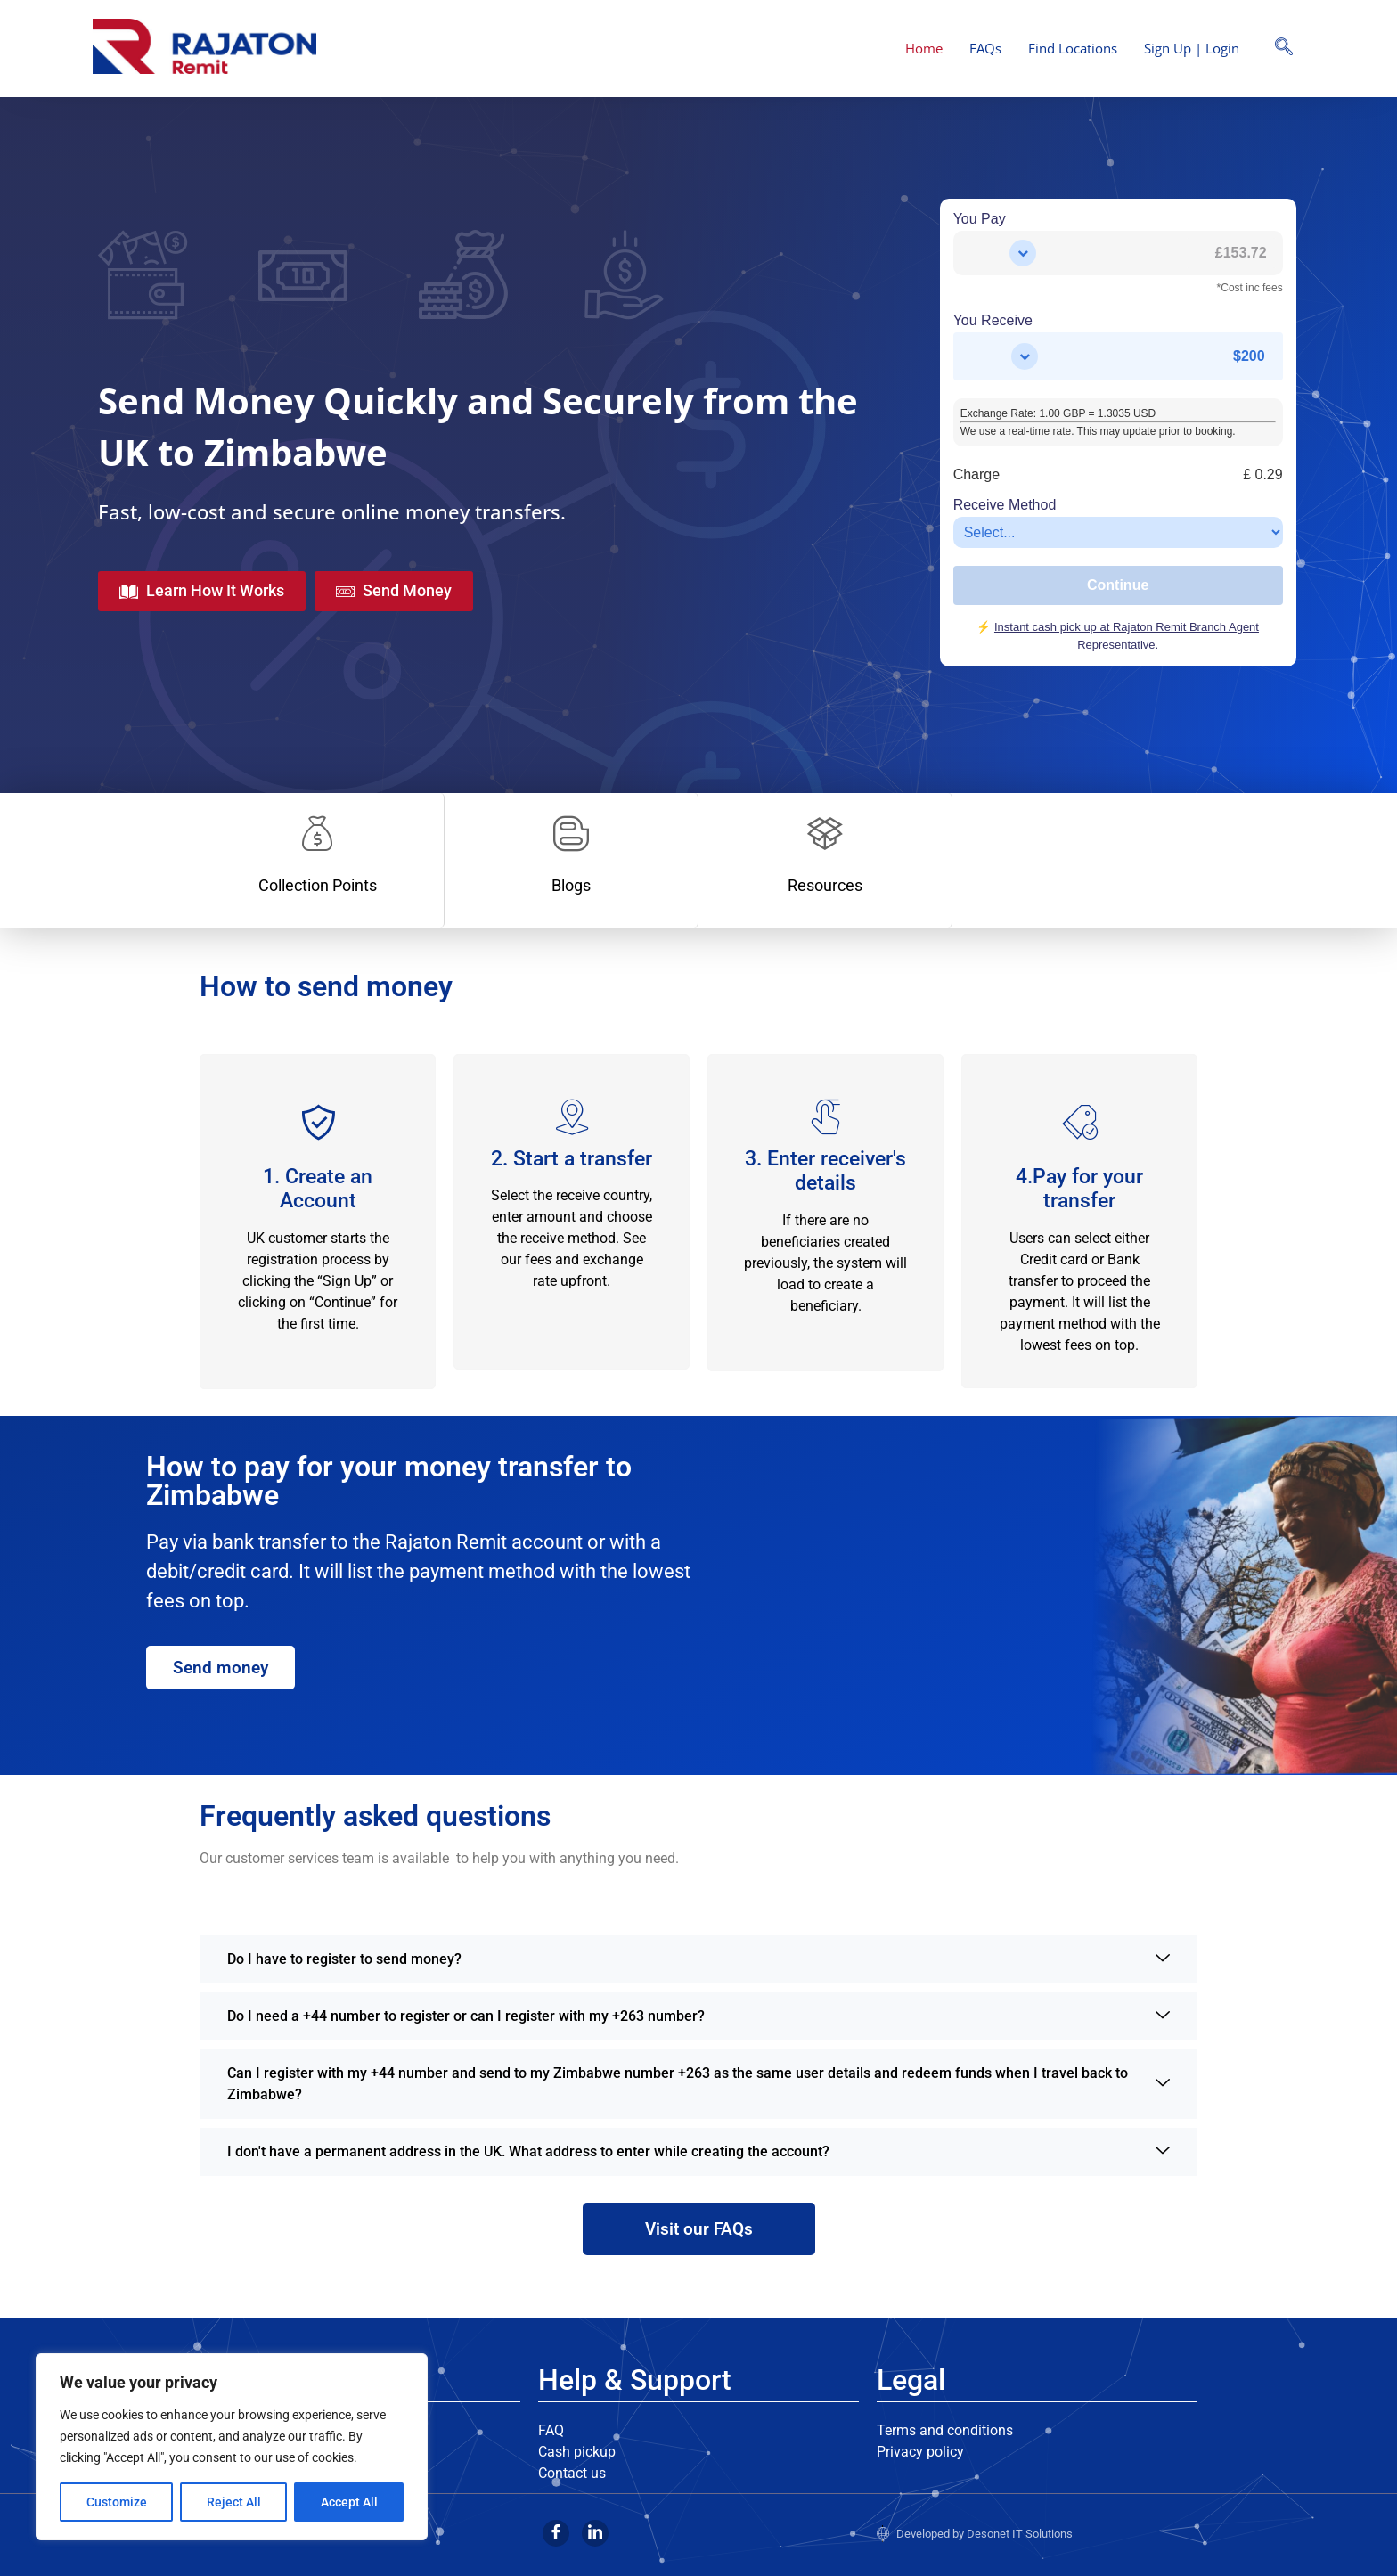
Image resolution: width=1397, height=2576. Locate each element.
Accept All (349, 2502)
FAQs (985, 48)
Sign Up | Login (1191, 48)
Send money (220, 1667)
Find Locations (1072, 48)
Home (924, 48)
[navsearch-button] (1284, 48)
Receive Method (1005, 505)
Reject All (234, 2502)
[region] (232, 2446)
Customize (116, 2502)
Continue (1117, 585)
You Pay (979, 219)
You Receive (993, 321)
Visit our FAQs (699, 2229)
